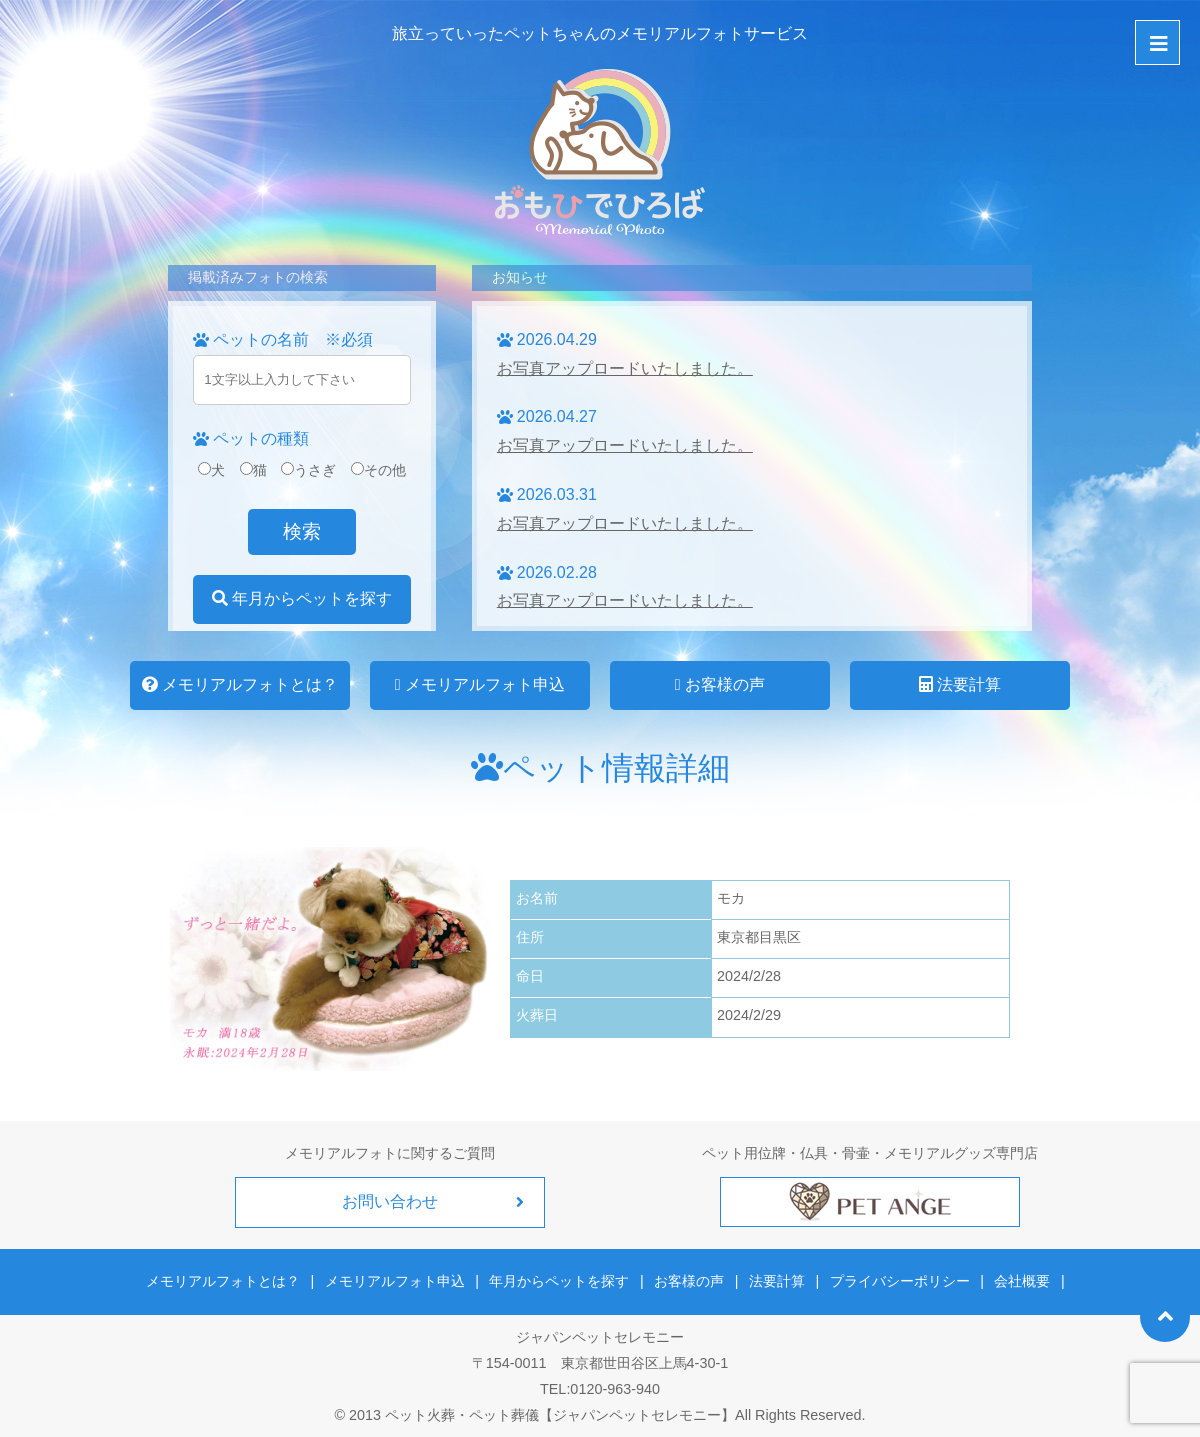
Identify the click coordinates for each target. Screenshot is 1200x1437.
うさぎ (308, 470)
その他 (378, 470)
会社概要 (1019, 1280)
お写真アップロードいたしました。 (625, 368)
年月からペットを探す (302, 598)
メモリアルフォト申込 (480, 684)
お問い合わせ (390, 1201)
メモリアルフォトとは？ (240, 684)
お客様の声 (720, 684)
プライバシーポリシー (898, 1280)
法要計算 (960, 684)
